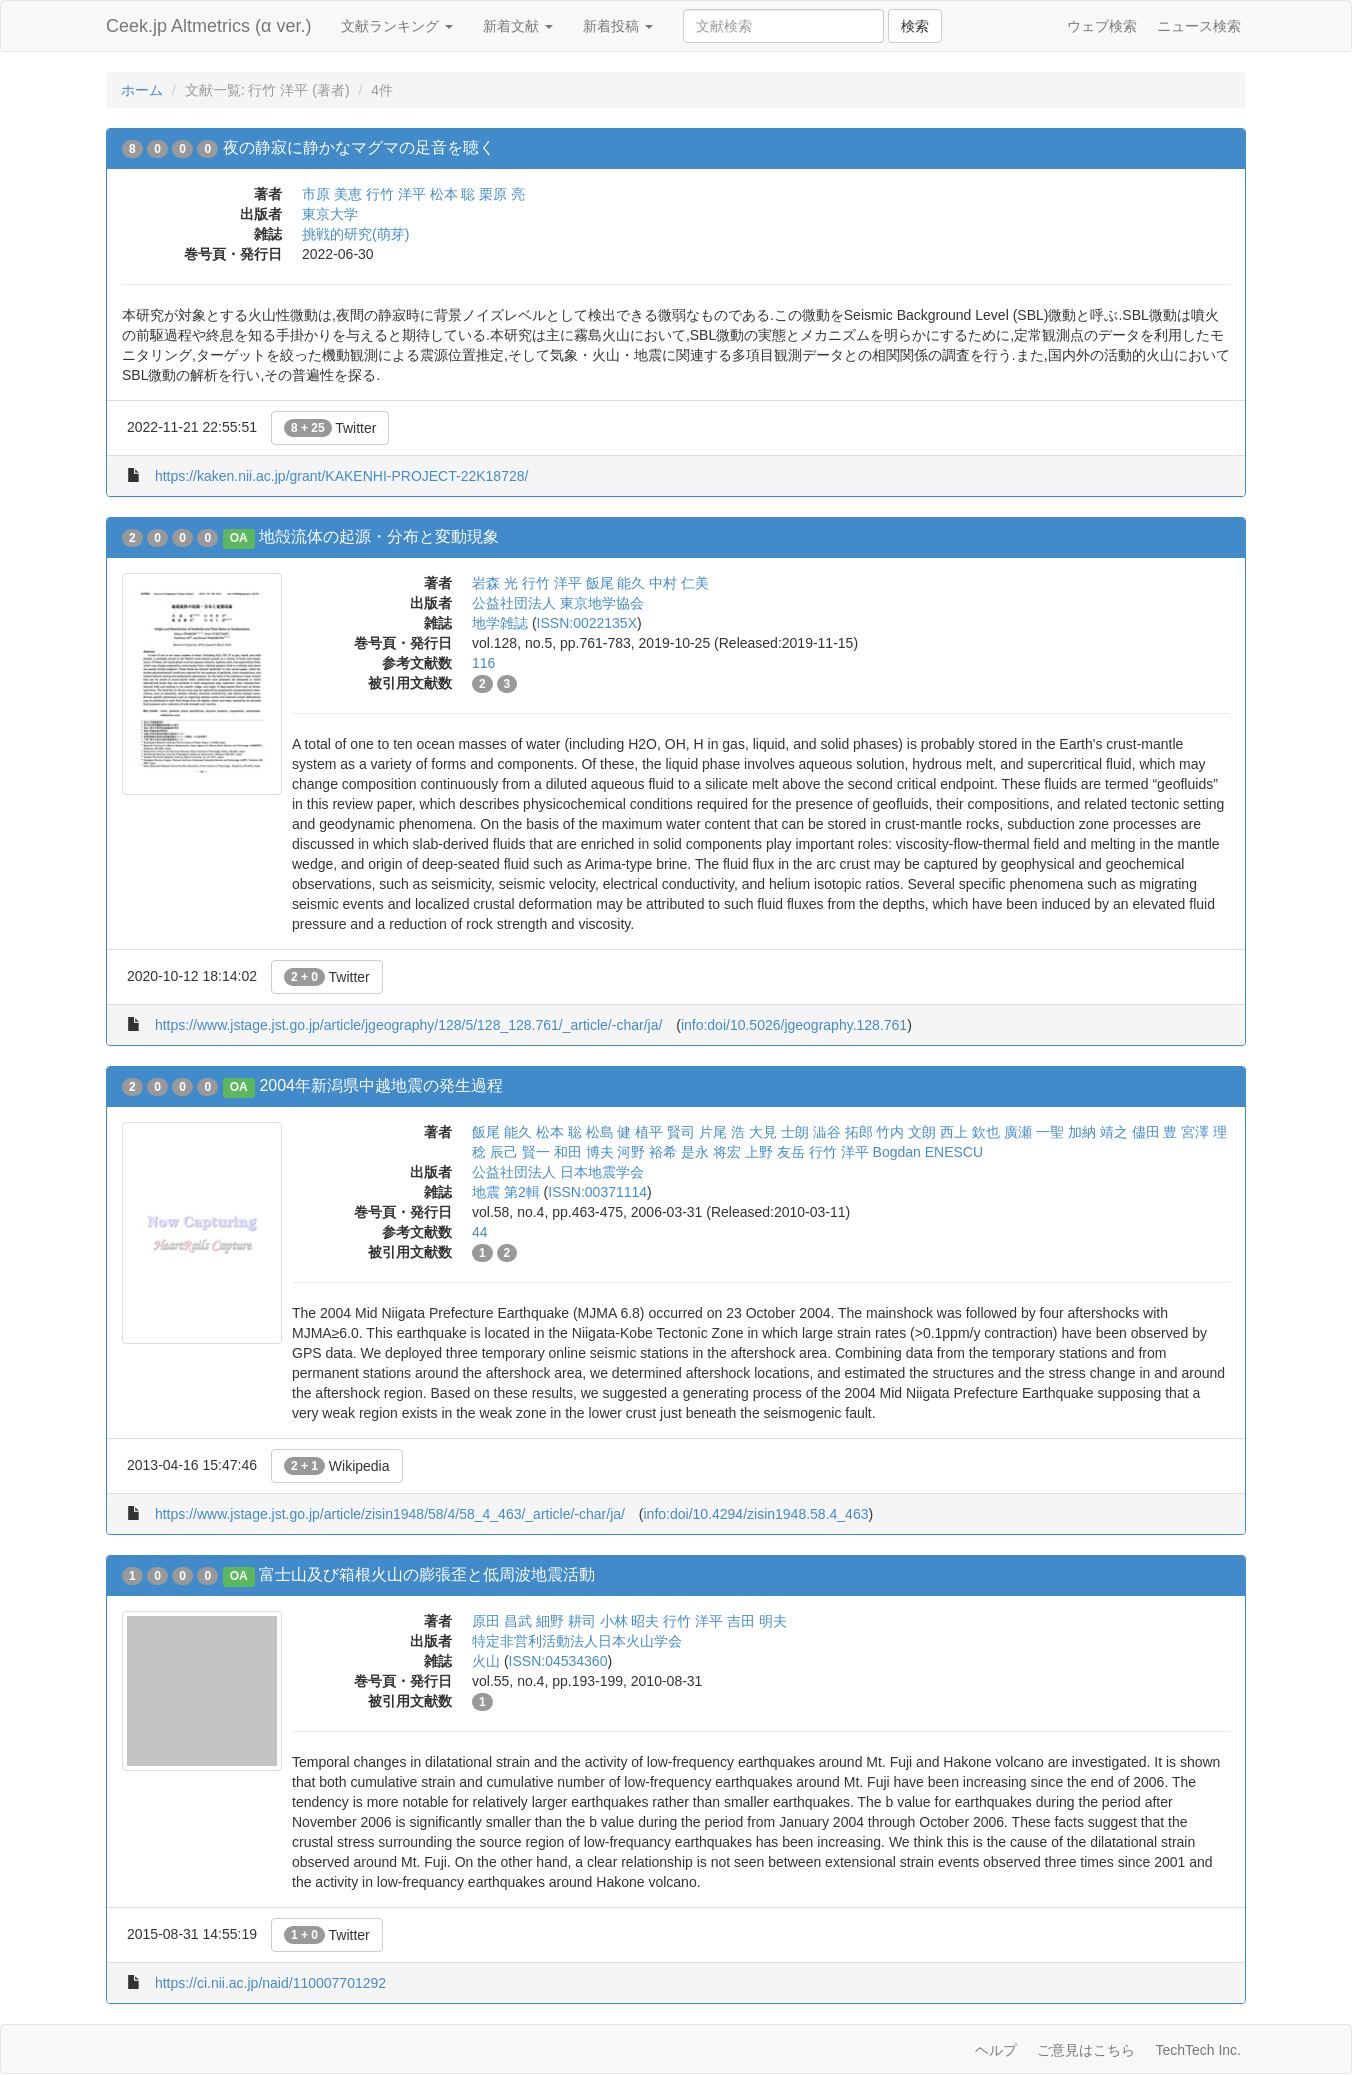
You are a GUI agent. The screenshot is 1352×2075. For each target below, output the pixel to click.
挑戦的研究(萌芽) (355, 234)
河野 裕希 (647, 1152)
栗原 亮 (502, 194)
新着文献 (518, 26)
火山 (486, 1661)
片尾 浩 (722, 1132)
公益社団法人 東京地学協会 (558, 603)
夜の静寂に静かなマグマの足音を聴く (359, 147)
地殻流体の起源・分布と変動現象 (379, 536)
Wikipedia (337, 1466)
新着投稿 (618, 26)
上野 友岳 (775, 1152)
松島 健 (609, 1132)
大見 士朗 (779, 1132)
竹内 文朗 (906, 1132)
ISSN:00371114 (597, 1192)
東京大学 (330, 214)
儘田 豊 (1155, 1132)
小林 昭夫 (630, 1621)
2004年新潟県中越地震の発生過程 (381, 1085)
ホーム (142, 90)
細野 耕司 (566, 1621)
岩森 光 (495, 583)
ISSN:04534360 (558, 1661)
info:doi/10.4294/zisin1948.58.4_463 (756, 1514)
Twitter (330, 428)
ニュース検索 (1199, 26)
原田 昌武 (502, 1621)
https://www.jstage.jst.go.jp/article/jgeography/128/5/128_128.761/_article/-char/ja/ (408, 1025)
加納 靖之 (1098, 1132)
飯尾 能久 (616, 583)
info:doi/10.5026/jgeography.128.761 (794, 1025)
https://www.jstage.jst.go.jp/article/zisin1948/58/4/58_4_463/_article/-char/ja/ (390, 1514)
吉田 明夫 (757, 1621)
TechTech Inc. (1198, 2050)
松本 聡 (453, 194)
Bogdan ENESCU (928, 1152)
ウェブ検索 (1102, 26)
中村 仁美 (679, 583)
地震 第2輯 (506, 1192)
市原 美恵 (332, 194)
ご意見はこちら (1086, 2050)
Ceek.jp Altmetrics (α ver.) (208, 26)
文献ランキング (397, 26)
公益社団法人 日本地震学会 (558, 1172)
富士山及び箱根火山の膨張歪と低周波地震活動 (427, 1574)
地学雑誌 (500, 623)
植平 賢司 (665, 1132)
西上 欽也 (970, 1132)
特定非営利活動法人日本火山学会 (577, 1641)
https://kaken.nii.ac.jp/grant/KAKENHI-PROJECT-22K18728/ (342, 476)
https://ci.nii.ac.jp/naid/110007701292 (270, 1983)
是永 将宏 (711, 1152)
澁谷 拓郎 (843, 1132)
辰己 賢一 (520, 1152)
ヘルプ (996, 2050)
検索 (915, 26)
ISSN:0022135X (587, 623)
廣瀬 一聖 (1034, 1132)
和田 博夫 (584, 1152)
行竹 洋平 (396, 194)
